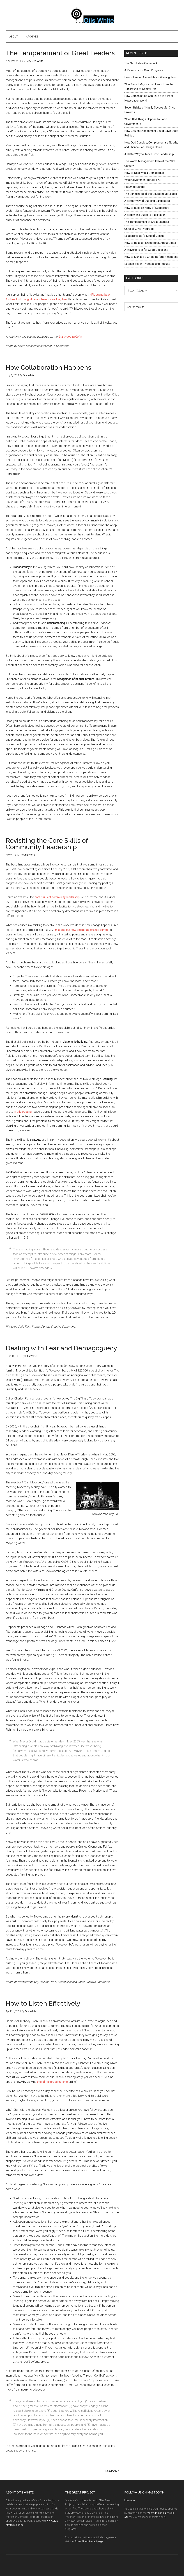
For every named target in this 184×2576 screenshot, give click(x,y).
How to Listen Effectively (43, 2003)
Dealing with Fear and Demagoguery (61, 1348)
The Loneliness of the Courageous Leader (150, 194)
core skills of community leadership (57, 897)
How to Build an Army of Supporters (146, 208)
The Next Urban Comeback (141, 63)
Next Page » (112, 2470)
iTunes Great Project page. (89, 2541)
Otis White (92, 15)
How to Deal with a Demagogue (144, 173)
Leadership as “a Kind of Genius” (144, 235)
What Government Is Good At (142, 180)
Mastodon (130, 2500)
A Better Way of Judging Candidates (147, 201)
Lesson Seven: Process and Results (147, 263)
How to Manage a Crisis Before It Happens (151, 256)
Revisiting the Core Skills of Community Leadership (47, 844)
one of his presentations (52, 2081)
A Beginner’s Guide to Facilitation (144, 215)
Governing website (70, 336)
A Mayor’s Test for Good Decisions (146, 249)
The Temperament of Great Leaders (60, 53)
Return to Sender (134, 187)
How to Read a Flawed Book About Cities (150, 242)
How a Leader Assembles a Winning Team (150, 77)
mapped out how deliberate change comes (82, 929)
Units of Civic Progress (139, 228)
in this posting (23, 1111)
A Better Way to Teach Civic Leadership (149, 154)
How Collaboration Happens (48, 367)
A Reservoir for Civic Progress (143, 70)
